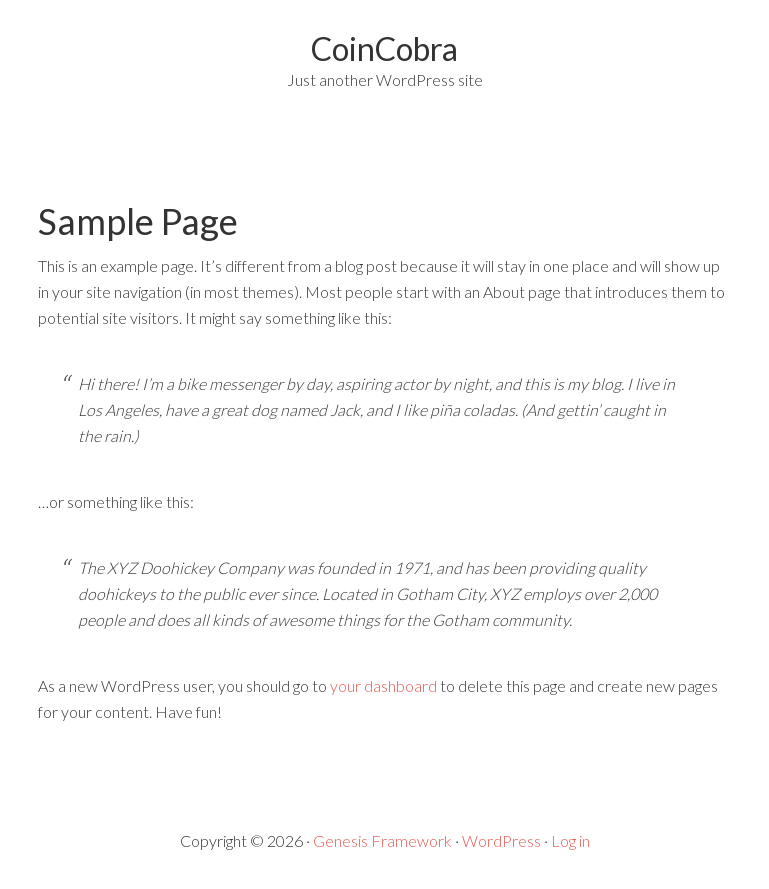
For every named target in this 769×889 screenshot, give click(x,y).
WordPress (501, 840)
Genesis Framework (382, 840)
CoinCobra (384, 48)
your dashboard (383, 685)
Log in (570, 840)
